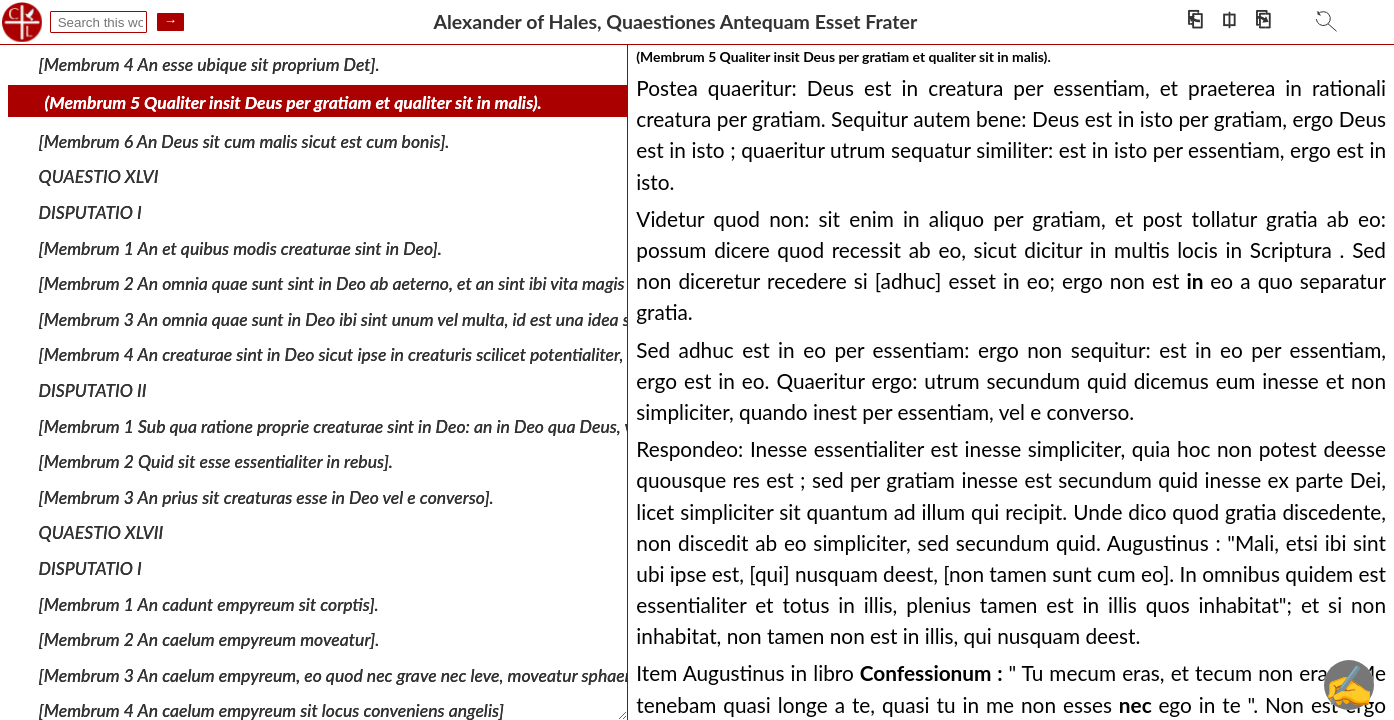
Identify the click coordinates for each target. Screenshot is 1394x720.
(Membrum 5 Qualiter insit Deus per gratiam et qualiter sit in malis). (293, 102)
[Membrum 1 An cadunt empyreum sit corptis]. (209, 603)
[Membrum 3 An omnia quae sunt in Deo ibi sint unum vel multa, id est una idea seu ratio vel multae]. (406, 319)
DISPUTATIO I (90, 212)
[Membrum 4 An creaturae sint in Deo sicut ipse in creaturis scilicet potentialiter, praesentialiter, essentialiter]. (438, 354)
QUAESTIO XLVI (99, 176)
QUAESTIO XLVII (101, 532)
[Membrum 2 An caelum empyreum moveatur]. (209, 639)
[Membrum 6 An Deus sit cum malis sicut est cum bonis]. (244, 141)
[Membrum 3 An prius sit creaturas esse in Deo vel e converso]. (266, 497)
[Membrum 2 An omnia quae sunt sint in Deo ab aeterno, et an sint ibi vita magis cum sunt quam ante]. (413, 283)
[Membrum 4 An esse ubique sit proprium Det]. (209, 63)
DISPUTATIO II (93, 390)
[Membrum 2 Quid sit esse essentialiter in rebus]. (216, 461)
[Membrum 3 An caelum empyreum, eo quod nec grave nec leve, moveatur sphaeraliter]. (358, 675)
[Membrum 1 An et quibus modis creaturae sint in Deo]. (240, 247)
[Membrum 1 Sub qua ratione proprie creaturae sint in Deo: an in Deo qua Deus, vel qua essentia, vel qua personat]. (458, 425)
